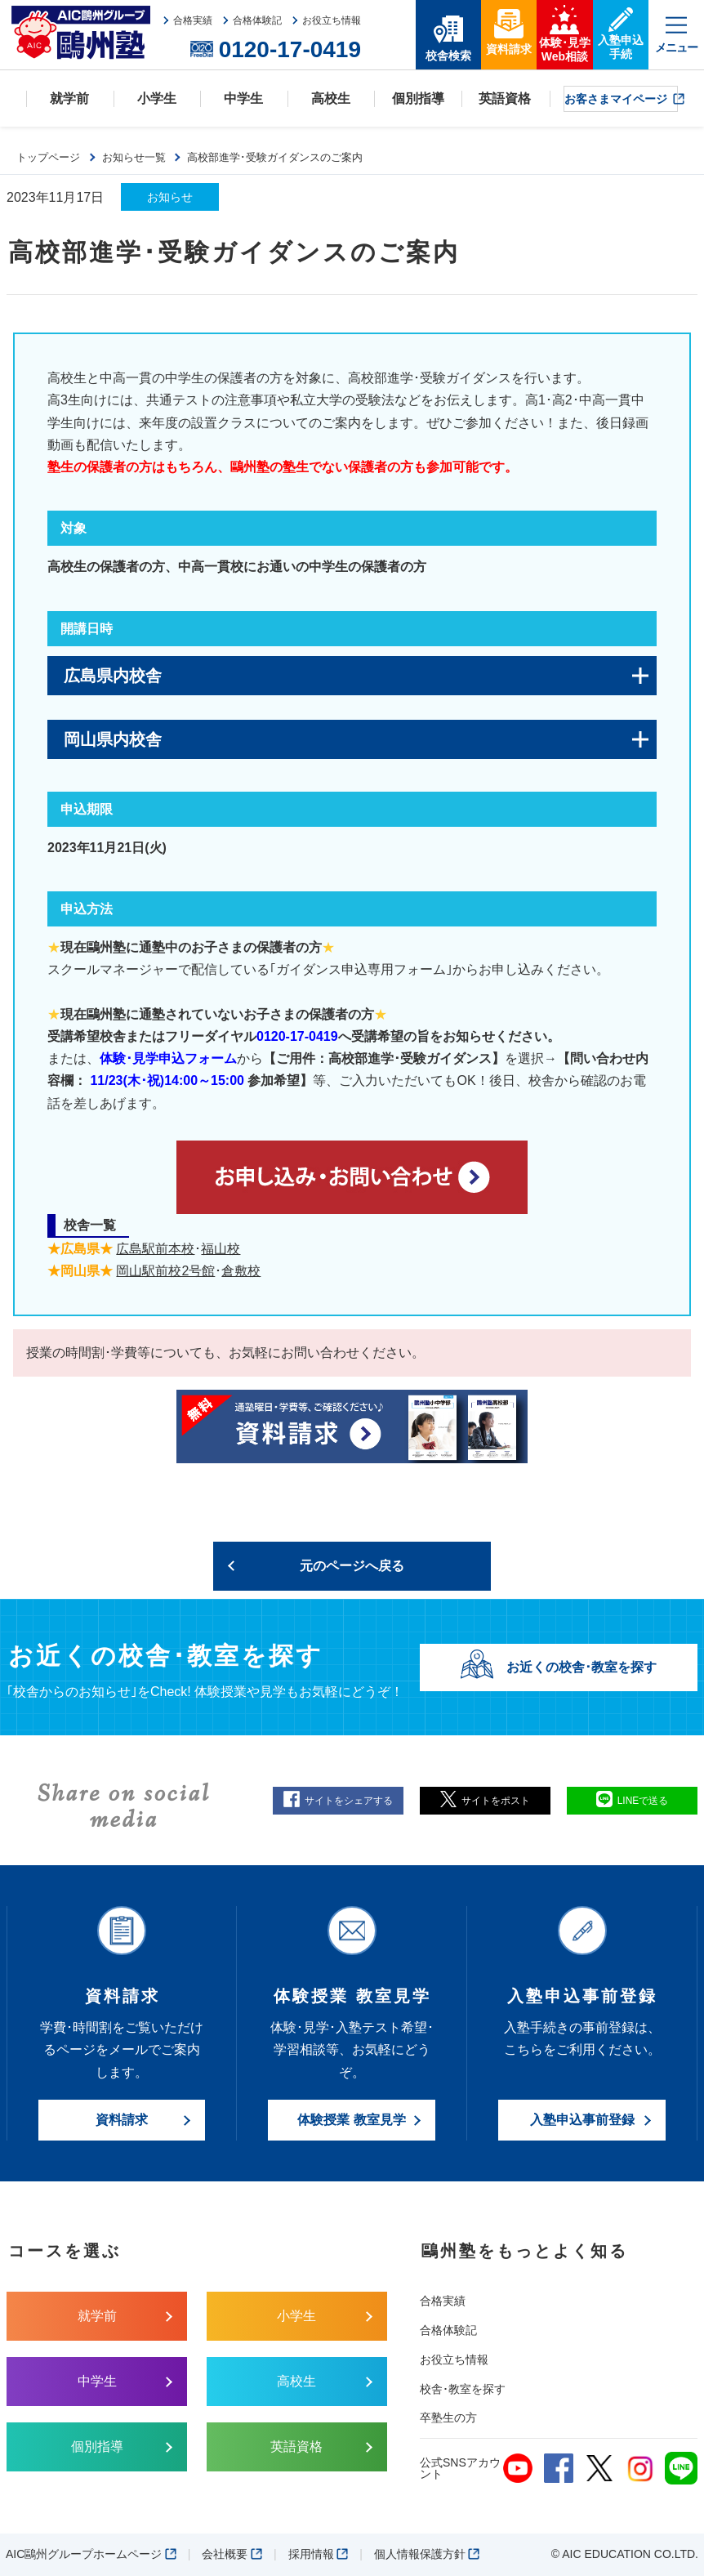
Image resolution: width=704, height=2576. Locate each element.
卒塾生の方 (448, 2417)
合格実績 (443, 2300)
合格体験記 (448, 2330)
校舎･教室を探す (463, 2388)
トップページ (48, 157)
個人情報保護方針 (427, 2553)
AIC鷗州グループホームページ (91, 2553)
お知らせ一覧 (134, 157)
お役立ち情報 (454, 2359)
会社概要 (232, 2553)
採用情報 (318, 2553)
